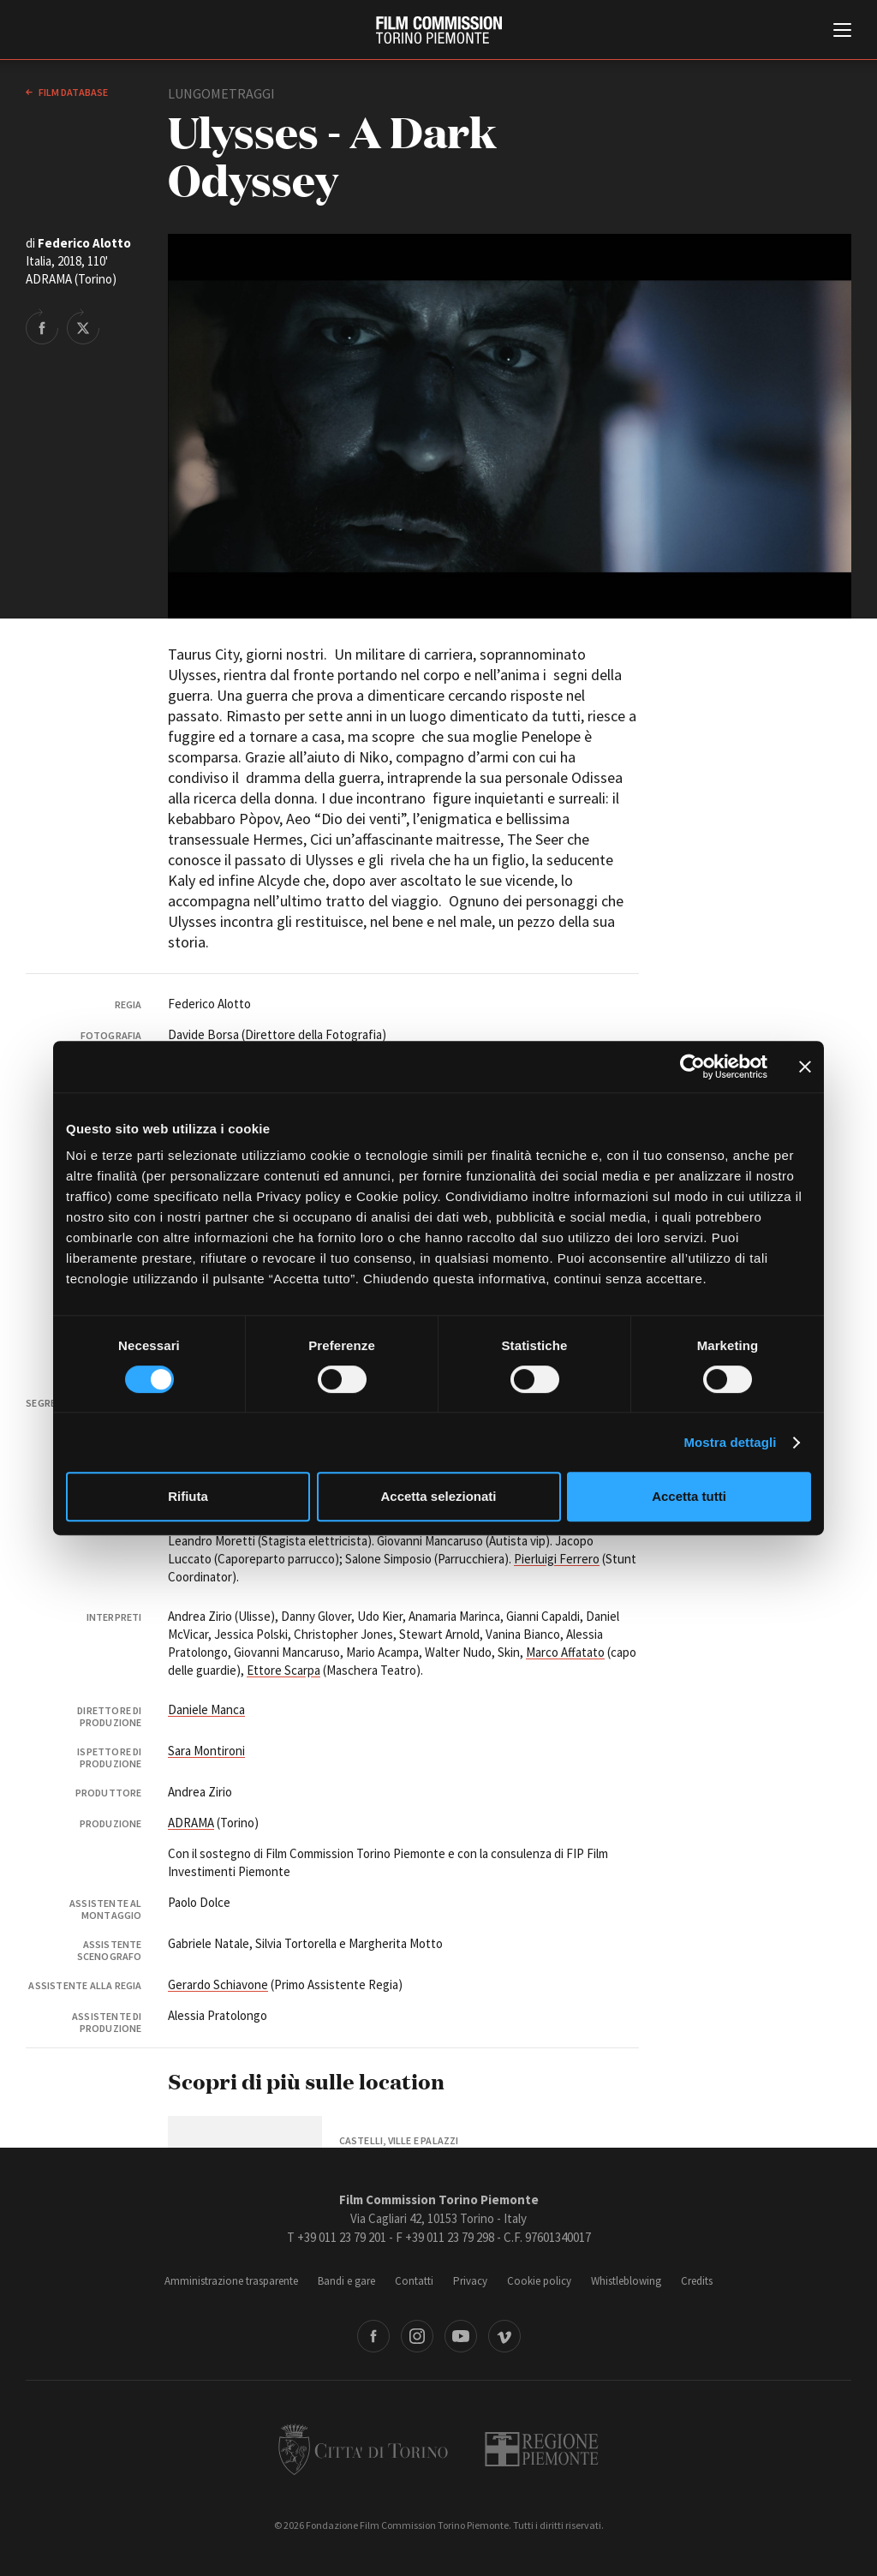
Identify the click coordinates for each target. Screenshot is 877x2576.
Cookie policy (539, 2281)
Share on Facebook (42, 326)
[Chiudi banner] (805, 1067)
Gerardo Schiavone (218, 1984)
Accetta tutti (689, 1496)
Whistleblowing (626, 2281)
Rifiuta (188, 1496)
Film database (72, 92)
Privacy (470, 2281)
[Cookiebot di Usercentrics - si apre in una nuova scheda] (692, 1066)
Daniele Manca (206, 1709)
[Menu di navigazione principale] (842, 31)
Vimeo (504, 2336)
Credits (697, 2281)
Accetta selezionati (438, 1496)
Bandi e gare (346, 2281)
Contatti (414, 2281)
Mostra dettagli (729, 1442)
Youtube (460, 2336)
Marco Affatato (565, 1652)
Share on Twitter (83, 326)
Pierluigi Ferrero (557, 1559)
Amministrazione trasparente (231, 2281)
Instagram (417, 2336)
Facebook (373, 2336)
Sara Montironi (206, 1750)
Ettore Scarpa (283, 1670)
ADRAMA (191, 1822)
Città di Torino (363, 2449)
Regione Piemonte (542, 2449)
